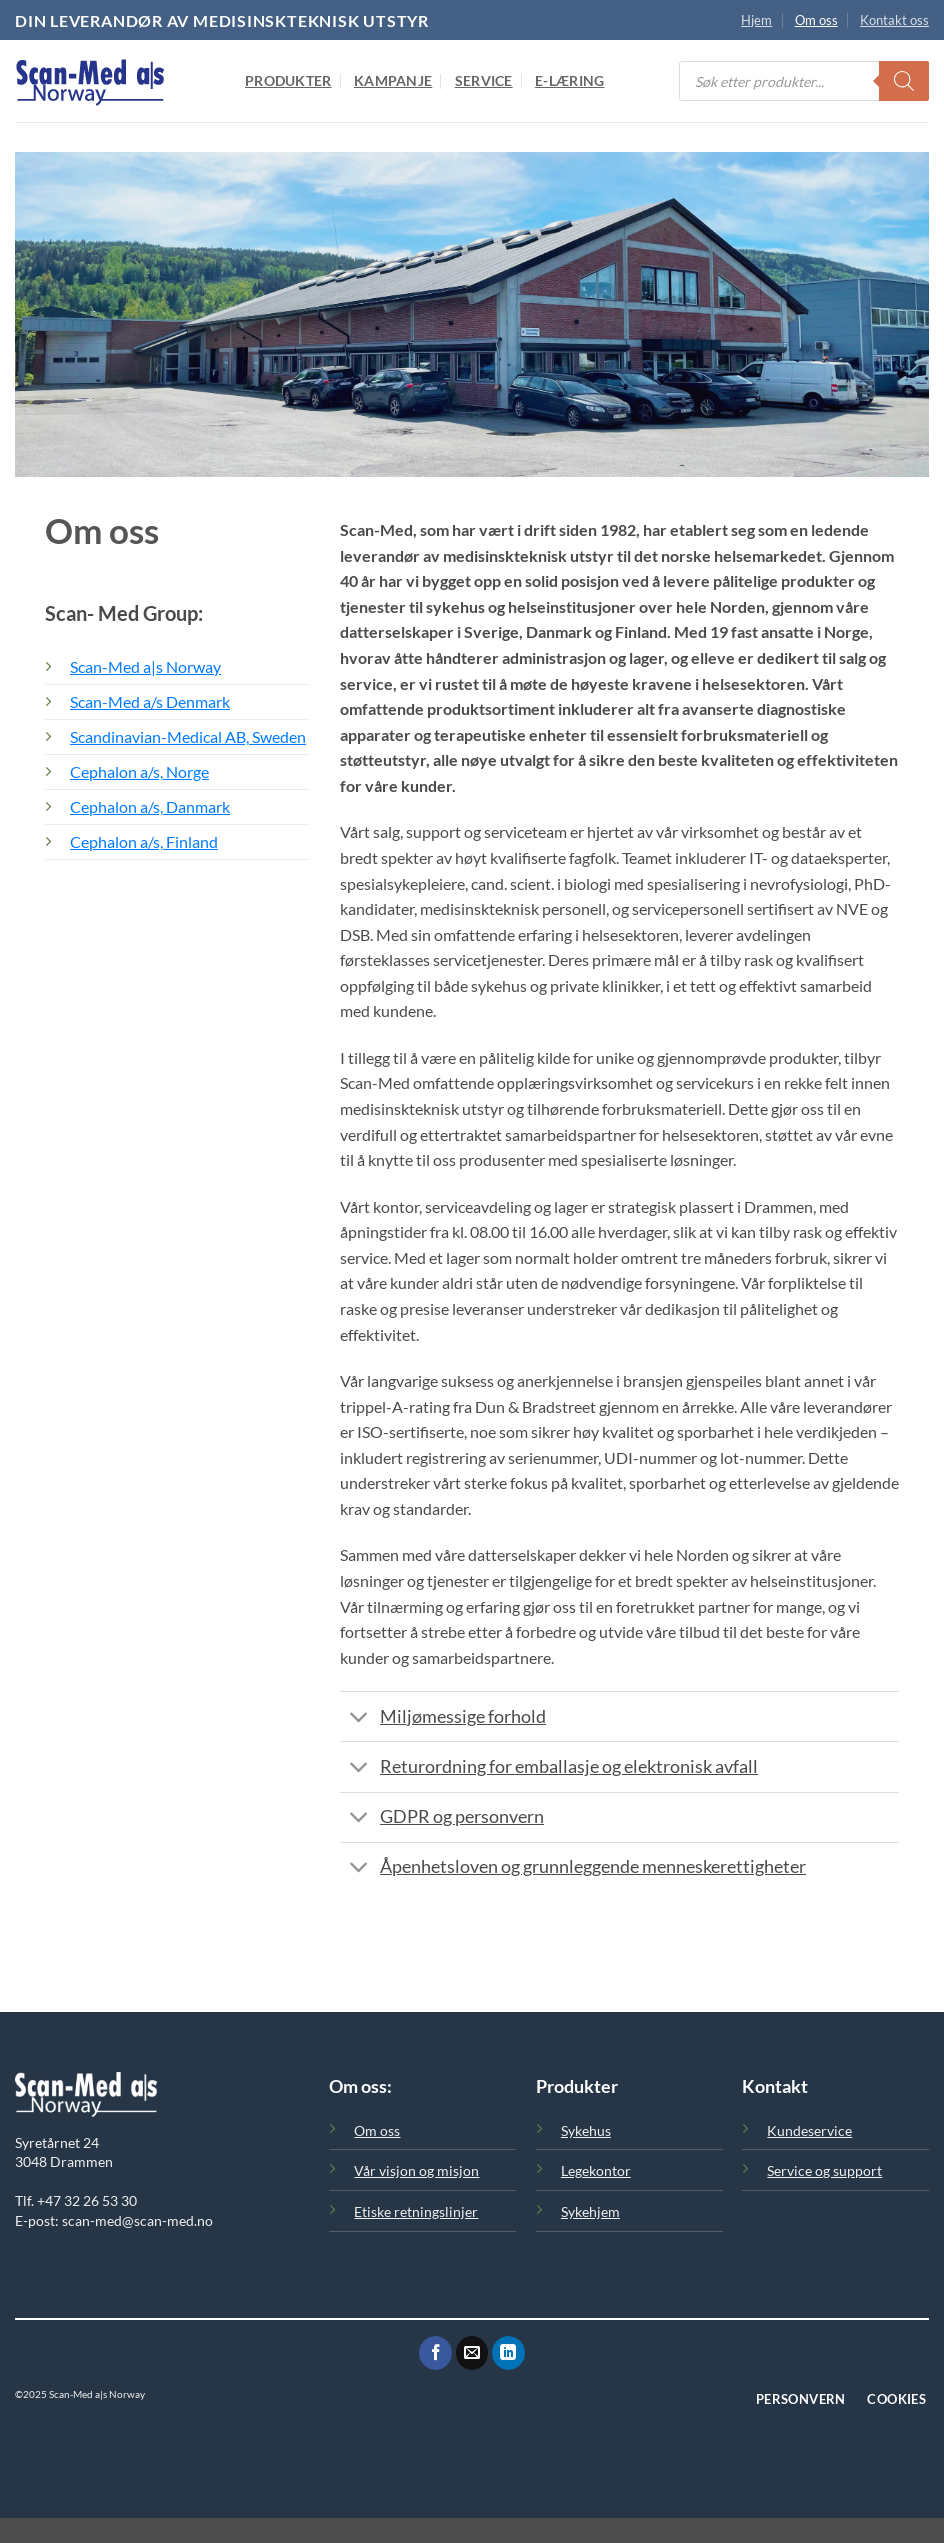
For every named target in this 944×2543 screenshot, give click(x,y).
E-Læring (569, 80)
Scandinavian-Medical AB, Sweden (188, 736)
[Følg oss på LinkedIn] (508, 2353)
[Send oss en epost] (472, 2353)
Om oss (816, 20)
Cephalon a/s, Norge (139, 771)
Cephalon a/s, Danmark (150, 806)
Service (484, 80)
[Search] (904, 81)
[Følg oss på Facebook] (435, 2353)
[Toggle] (359, 1718)
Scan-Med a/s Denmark (150, 701)
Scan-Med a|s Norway (145, 666)
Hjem (756, 20)
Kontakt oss (894, 20)
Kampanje (393, 80)
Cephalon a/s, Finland (144, 841)
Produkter (288, 80)
